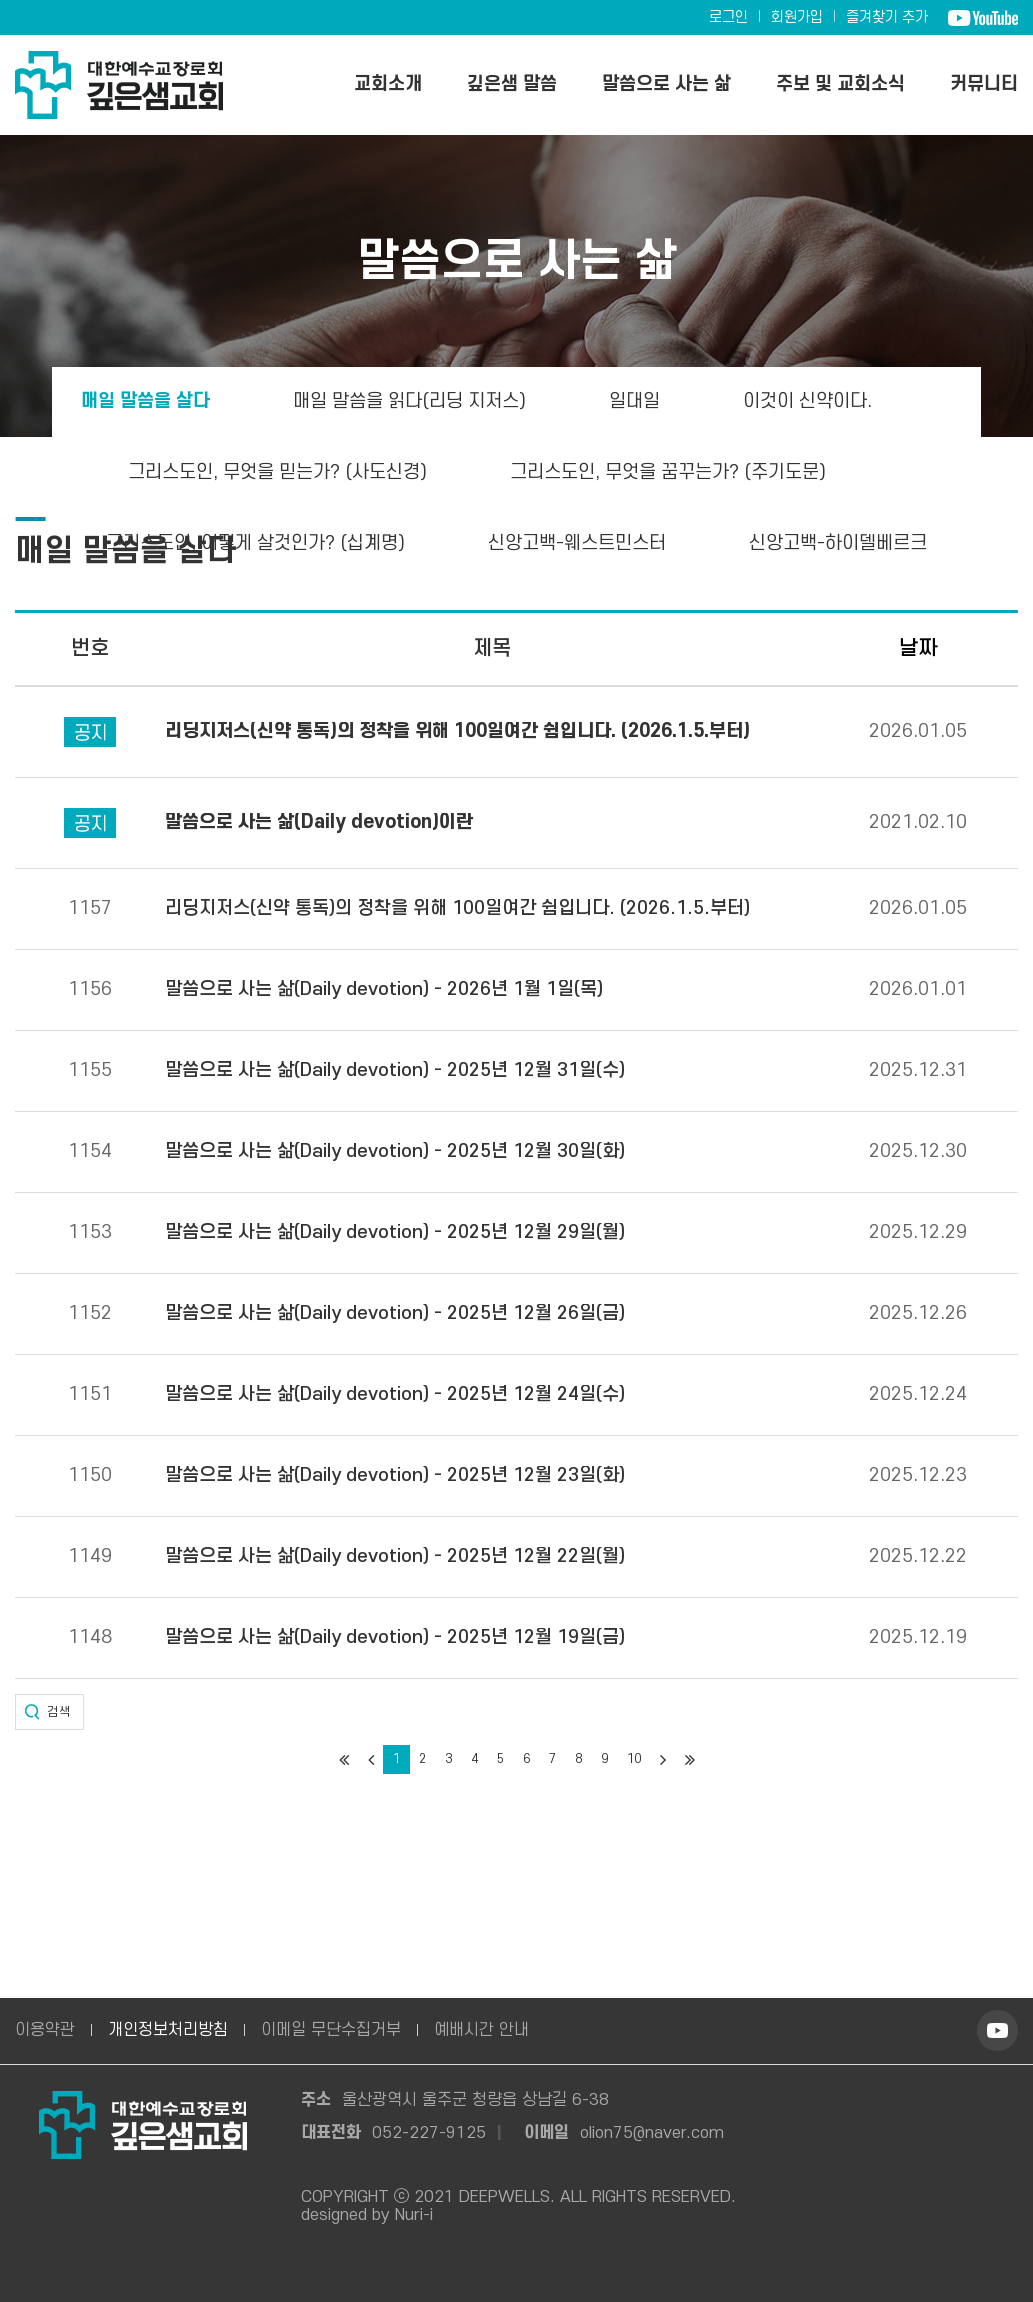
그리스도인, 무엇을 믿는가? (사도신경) (277, 472)
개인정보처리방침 (168, 2030)
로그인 (728, 17)
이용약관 (45, 2030)
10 (634, 1759)
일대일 (634, 401)
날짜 (918, 648)
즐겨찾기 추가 (887, 17)
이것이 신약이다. (807, 401)
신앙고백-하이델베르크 (838, 543)
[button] (49, 1712)
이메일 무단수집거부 (331, 2030)
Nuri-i (414, 2215)
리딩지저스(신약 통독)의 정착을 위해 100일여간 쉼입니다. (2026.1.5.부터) (457, 909)
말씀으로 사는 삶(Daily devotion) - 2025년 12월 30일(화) (395, 1152)
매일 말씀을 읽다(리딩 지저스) (409, 401)
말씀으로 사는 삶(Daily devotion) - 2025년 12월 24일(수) (395, 1395)
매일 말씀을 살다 (145, 401)
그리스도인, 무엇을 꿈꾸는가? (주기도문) (668, 472)
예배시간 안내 (481, 2030)
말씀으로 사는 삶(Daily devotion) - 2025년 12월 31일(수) (395, 1071)
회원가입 (797, 17)
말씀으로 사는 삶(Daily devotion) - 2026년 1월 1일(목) (384, 990)
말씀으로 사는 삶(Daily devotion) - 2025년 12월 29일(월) (395, 1233)
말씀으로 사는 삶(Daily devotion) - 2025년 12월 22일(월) (395, 1557)
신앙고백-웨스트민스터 (577, 543)
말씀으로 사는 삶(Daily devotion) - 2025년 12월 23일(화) (395, 1476)
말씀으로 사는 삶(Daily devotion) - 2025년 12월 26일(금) (395, 1314)
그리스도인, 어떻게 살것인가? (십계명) (255, 543)
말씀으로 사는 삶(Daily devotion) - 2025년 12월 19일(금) (395, 1638)
